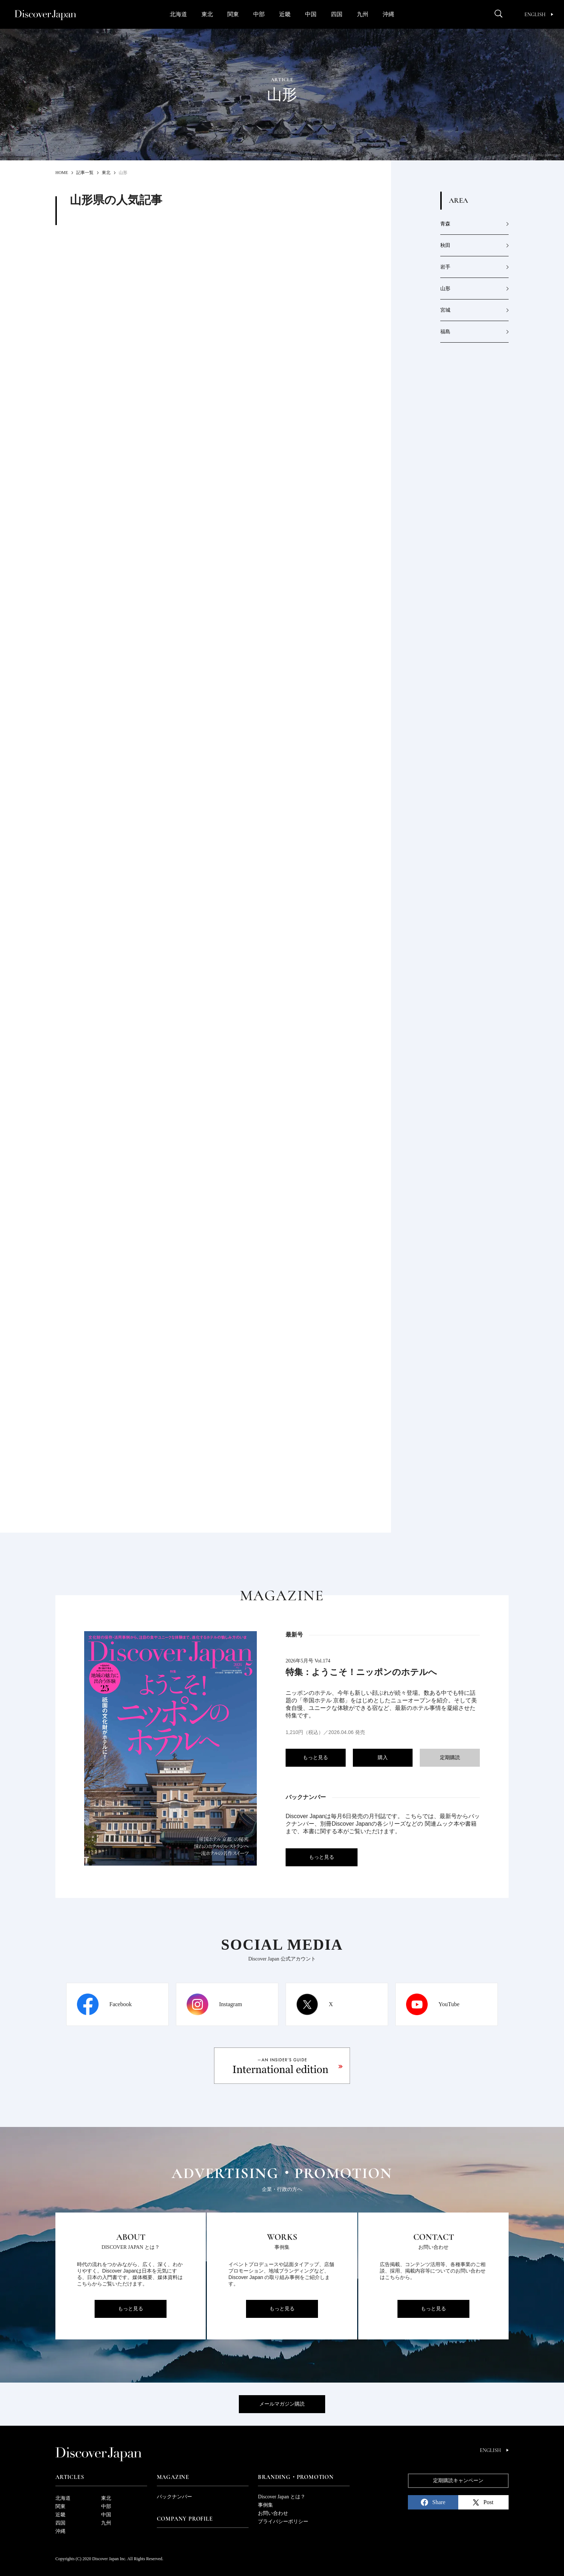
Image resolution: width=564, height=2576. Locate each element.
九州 (362, 14)
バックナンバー (174, 2496)
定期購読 (450, 1757)
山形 (445, 288)
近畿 (285, 14)
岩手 (445, 267)
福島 (445, 331)
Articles (69, 2477)
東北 (207, 14)
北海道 (178, 14)
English (538, 15)
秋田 (445, 245)
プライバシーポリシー (283, 2521)
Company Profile (185, 2518)
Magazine (173, 2477)
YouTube (448, 2004)
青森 (445, 224)
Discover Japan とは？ (281, 2496)
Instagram (230, 2004)
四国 (336, 14)
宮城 (445, 310)
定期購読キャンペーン (458, 2480)
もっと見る (315, 1757)
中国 (311, 14)
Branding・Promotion (295, 2477)
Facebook (120, 2004)
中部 (259, 14)
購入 (383, 1757)
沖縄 (388, 14)
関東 (233, 14)
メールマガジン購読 (282, 2404)
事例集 (265, 2505)
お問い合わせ (273, 2513)
